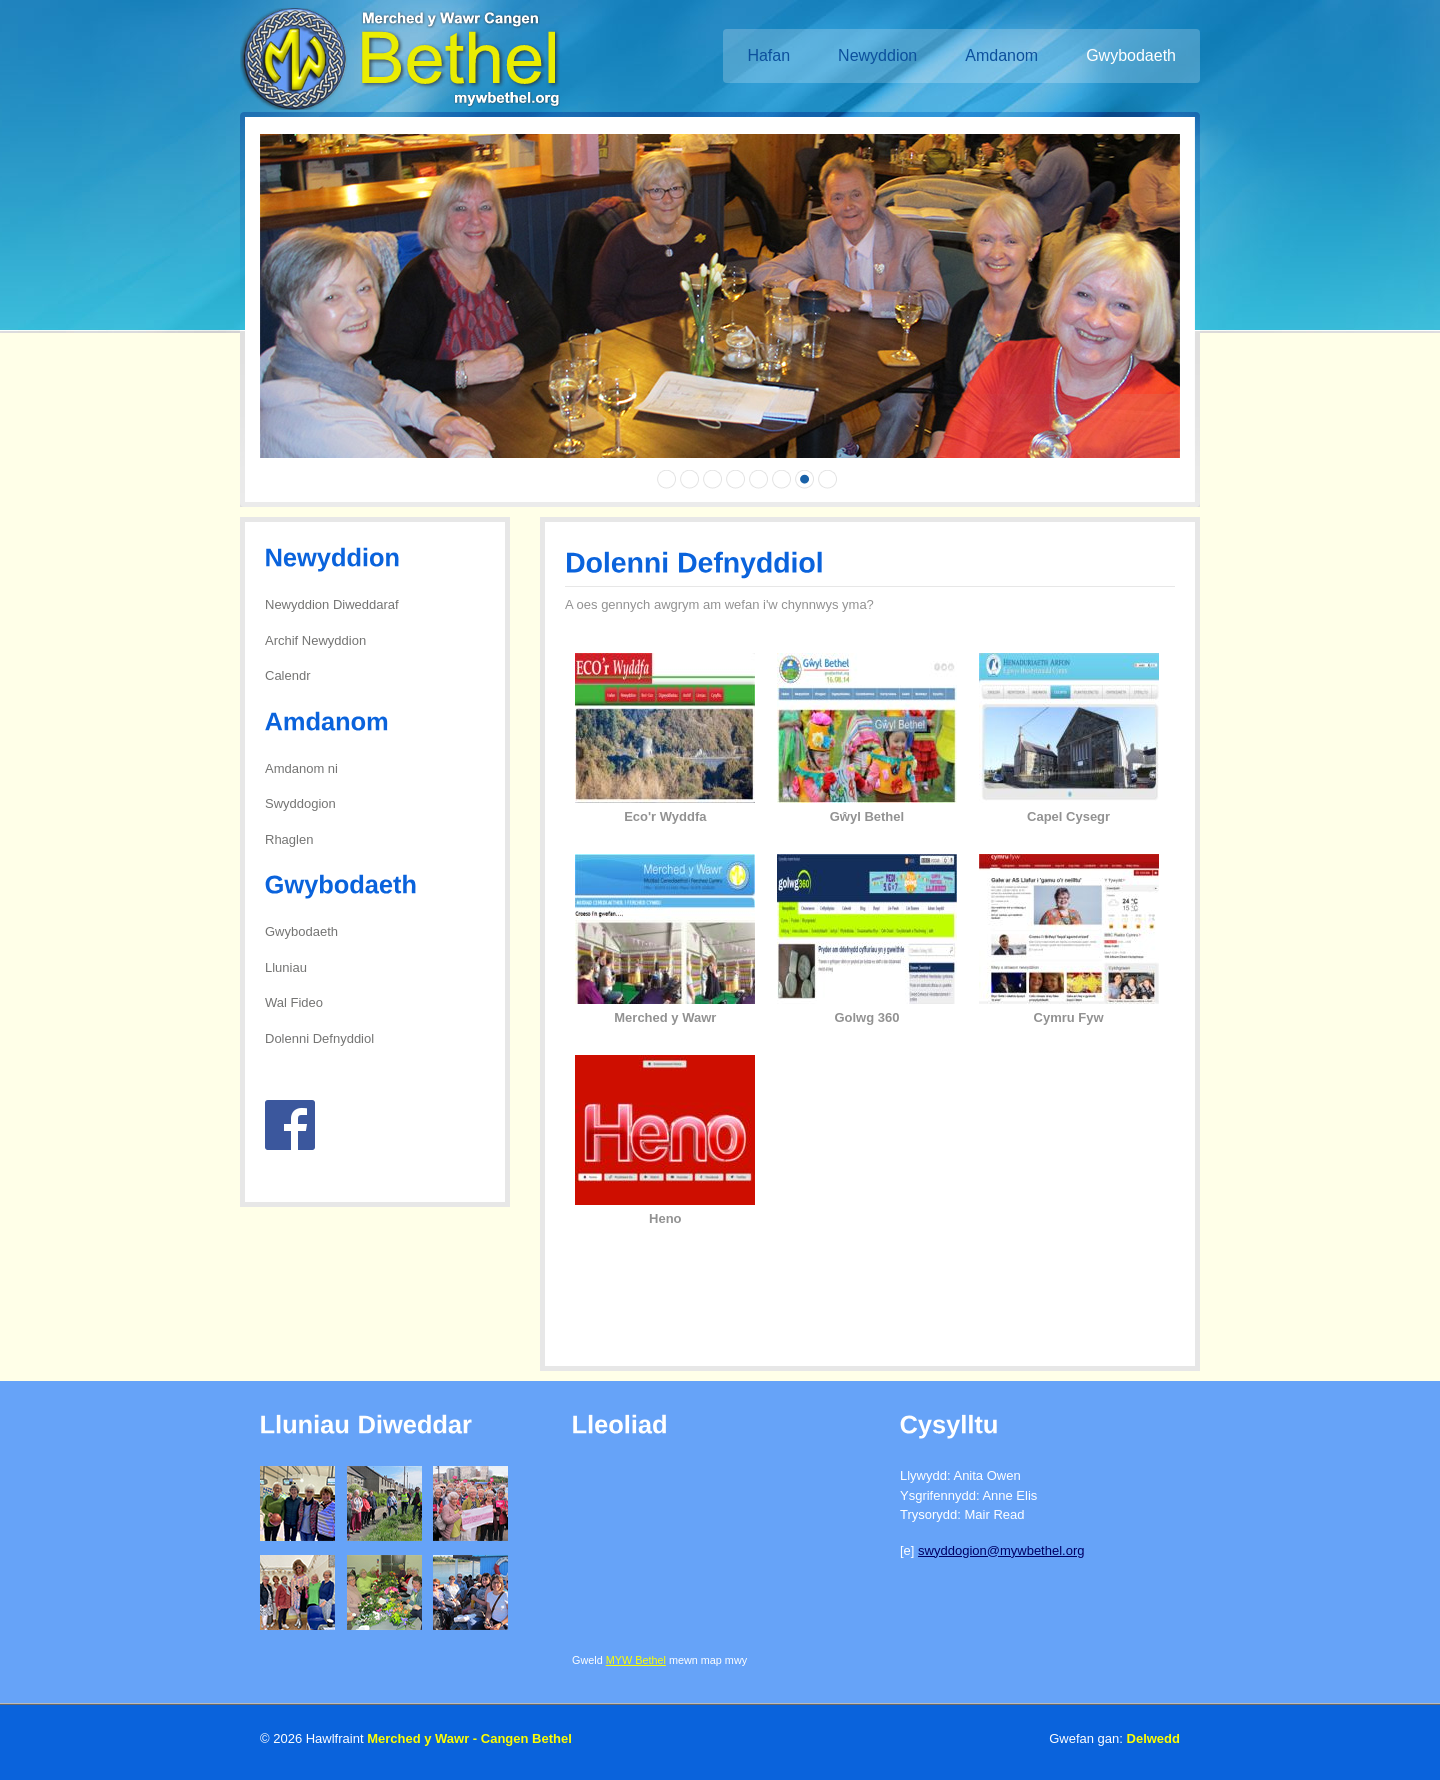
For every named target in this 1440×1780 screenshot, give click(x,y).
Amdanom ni (301, 768)
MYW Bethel (636, 1660)
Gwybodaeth (301, 931)
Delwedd (1153, 1738)
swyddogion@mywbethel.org (1001, 1550)
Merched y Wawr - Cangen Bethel (469, 1738)
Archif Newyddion (315, 640)
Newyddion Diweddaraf (332, 604)
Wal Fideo (294, 1002)
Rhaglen (289, 839)
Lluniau (286, 967)
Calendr (288, 675)
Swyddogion (300, 803)
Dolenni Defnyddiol (319, 1038)
